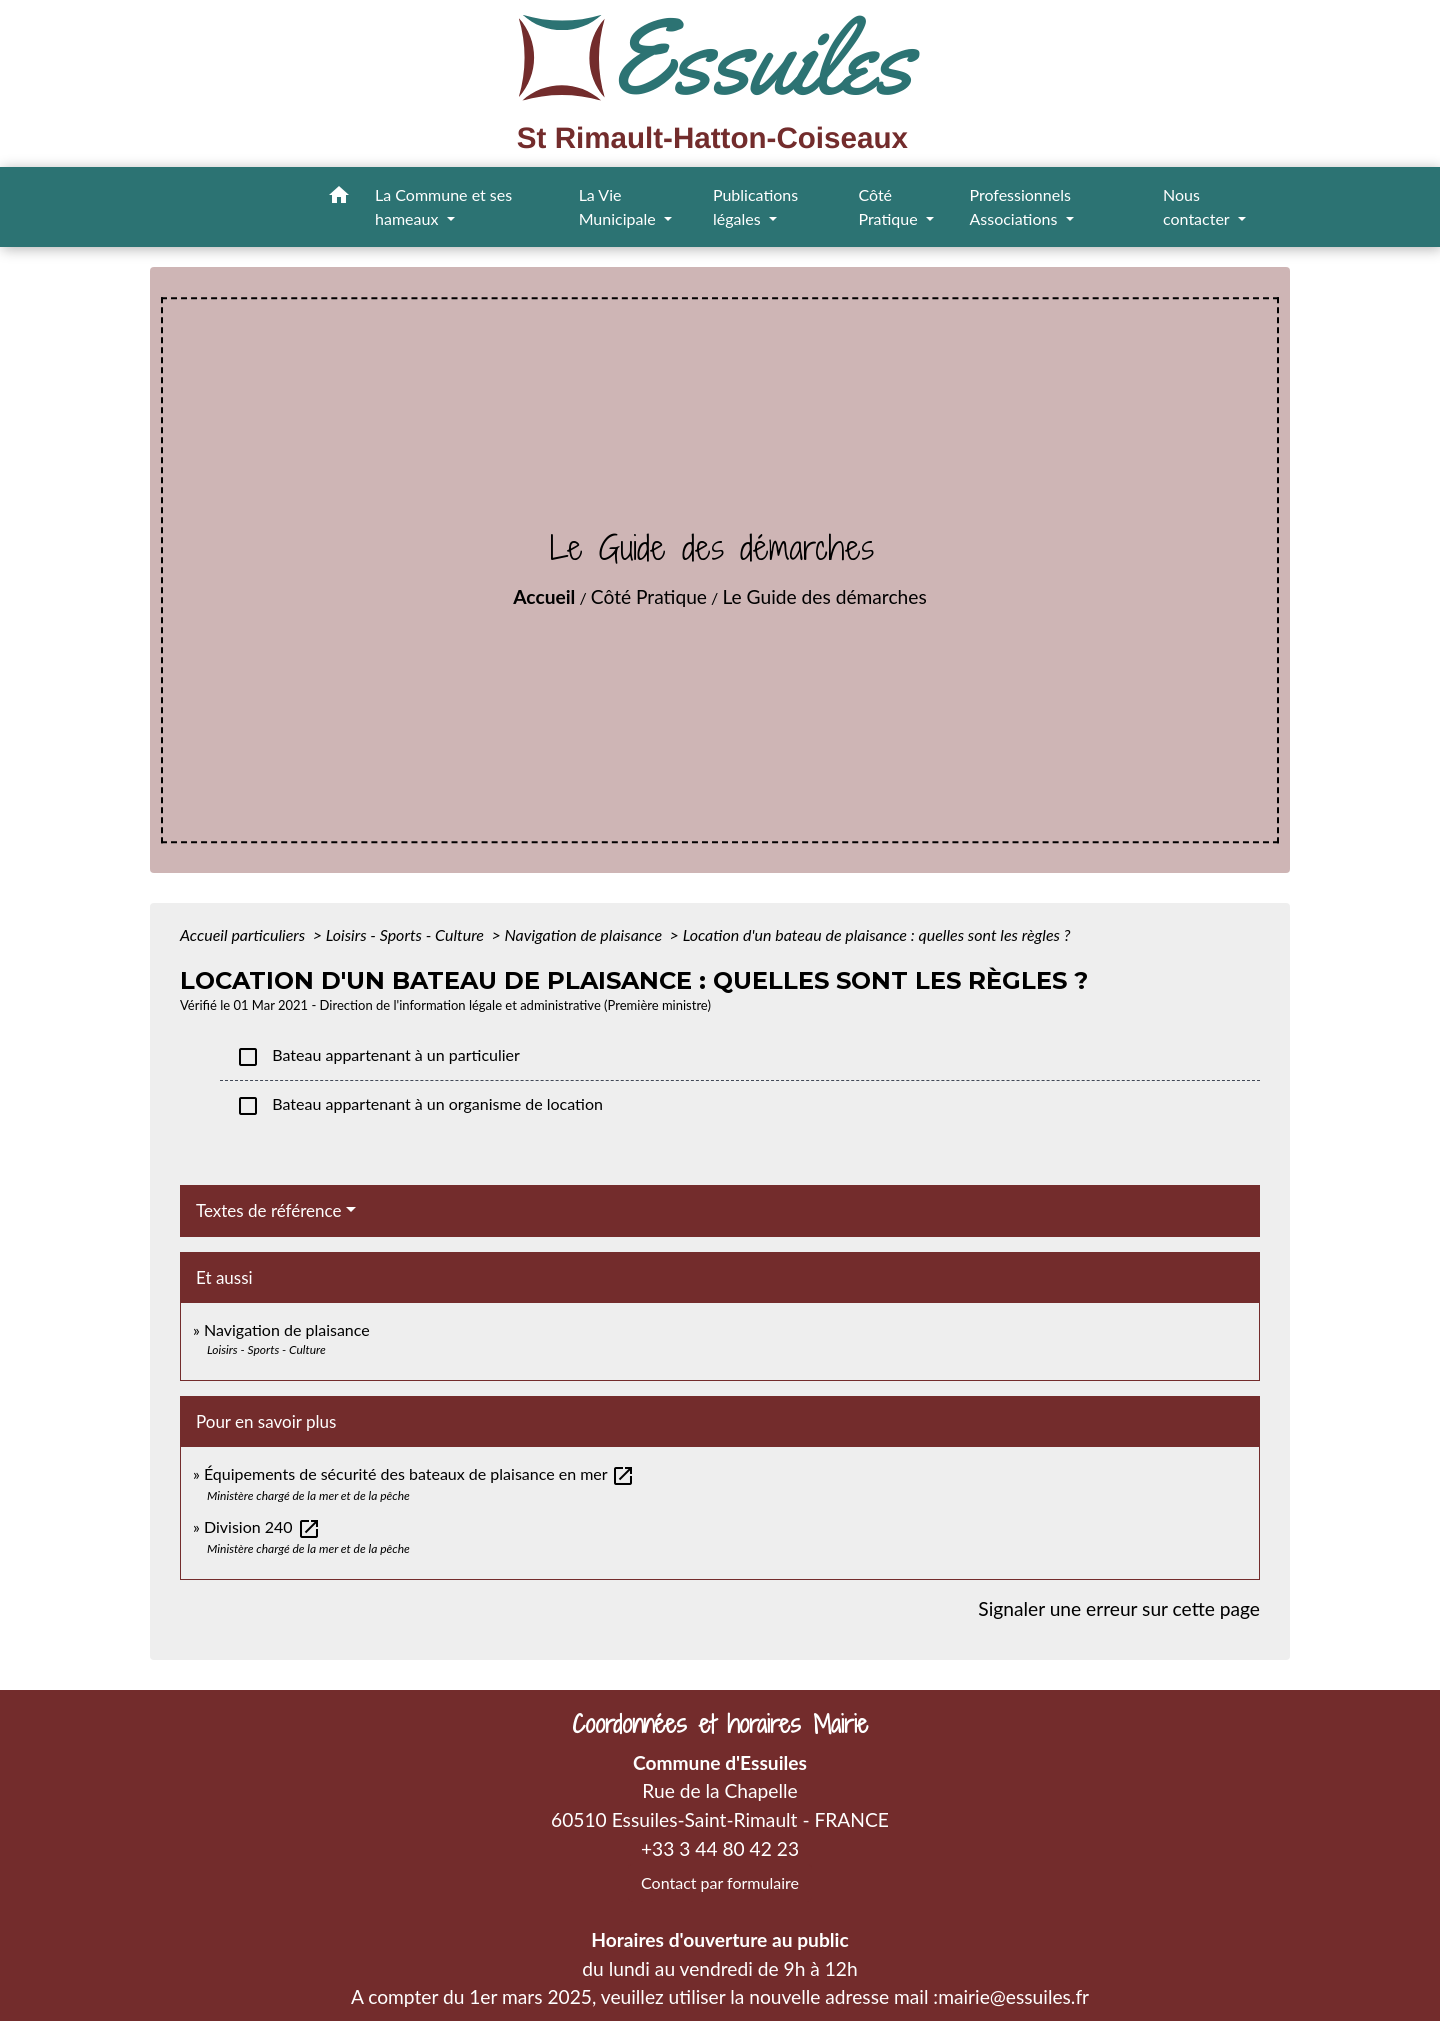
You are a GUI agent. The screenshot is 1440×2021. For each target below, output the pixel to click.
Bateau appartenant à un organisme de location (419, 1106)
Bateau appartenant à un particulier (378, 1057)
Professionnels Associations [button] (1019, 206)
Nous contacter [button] (1198, 206)
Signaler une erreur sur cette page (1119, 1608)
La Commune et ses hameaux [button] (443, 206)
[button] (339, 198)
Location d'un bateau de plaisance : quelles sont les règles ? (877, 934)
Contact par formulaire (720, 1882)
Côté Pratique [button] (889, 206)
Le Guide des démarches (824, 596)
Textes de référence (269, 1210)
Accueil (544, 596)
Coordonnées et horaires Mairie (720, 1724)
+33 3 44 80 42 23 (720, 1848)
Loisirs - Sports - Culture (407, 934)
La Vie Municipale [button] (619, 206)
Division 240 (262, 1526)
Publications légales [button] (755, 206)
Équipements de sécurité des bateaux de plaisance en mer (419, 1473)
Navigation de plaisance (585, 934)
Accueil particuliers (244, 934)
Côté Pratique (649, 596)
